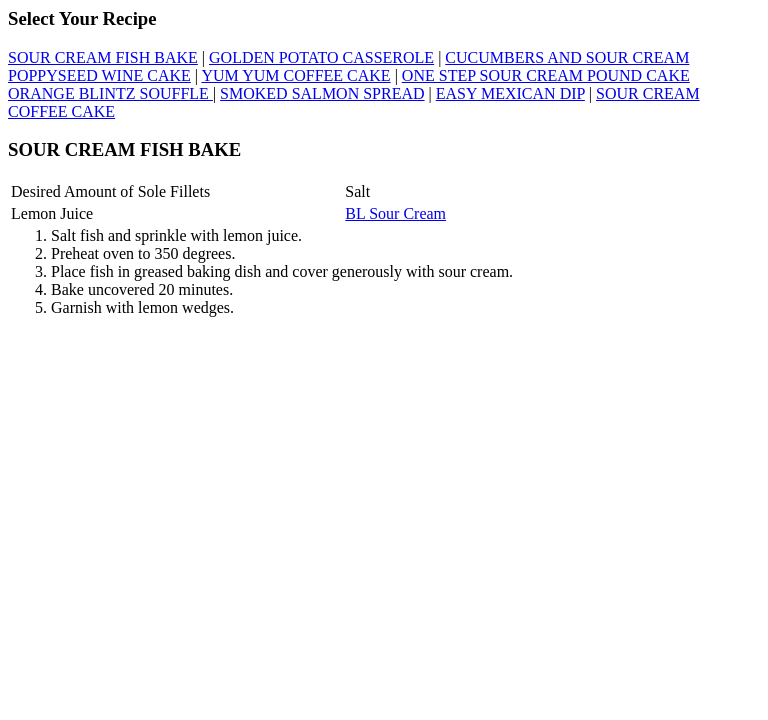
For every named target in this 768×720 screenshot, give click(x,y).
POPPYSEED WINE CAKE (99, 75)
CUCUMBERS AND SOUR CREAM (567, 57)
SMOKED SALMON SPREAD (322, 93)
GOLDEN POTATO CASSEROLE (321, 57)
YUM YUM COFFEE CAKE (295, 75)
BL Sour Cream (395, 213)
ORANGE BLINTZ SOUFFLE (110, 93)
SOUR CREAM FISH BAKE (103, 57)
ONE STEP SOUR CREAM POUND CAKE (546, 75)
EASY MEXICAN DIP (510, 93)
